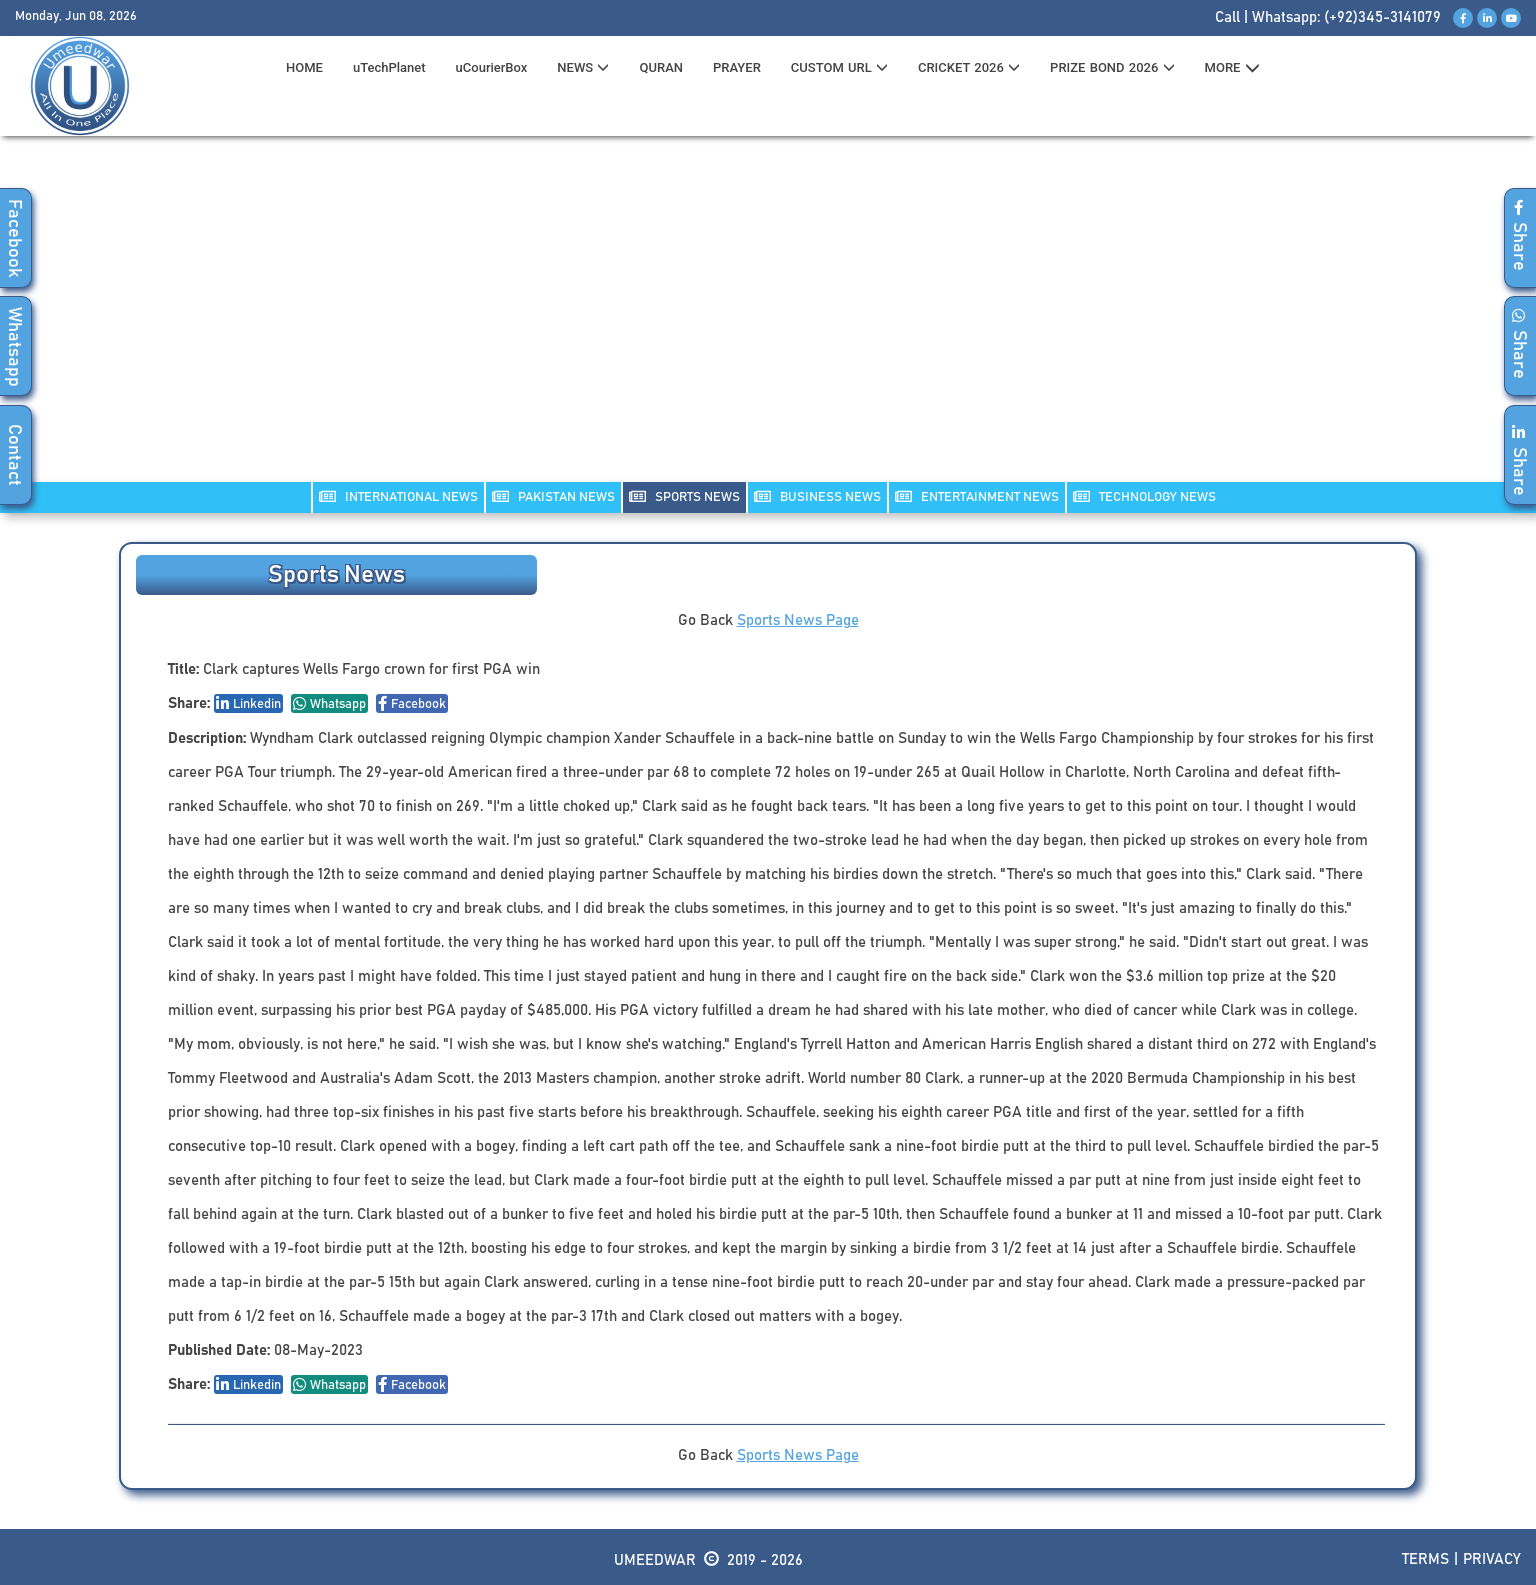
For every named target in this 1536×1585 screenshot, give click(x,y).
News (583, 67)
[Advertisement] (768, 321)
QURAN (661, 67)
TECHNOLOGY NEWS (1144, 496)
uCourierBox (492, 67)
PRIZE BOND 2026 (1112, 67)
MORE (1232, 68)
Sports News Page (798, 620)
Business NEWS (817, 496)
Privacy (1492, 1559)
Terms (1425, 1559)
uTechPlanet (389, 67)
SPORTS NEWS (684, 496)
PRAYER (737, 67)
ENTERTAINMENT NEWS (977, 496)
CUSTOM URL (839, 67)
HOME (304, 67)
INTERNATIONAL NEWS (398, 496)
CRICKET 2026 (969, 67)
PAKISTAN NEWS (553, 496)
